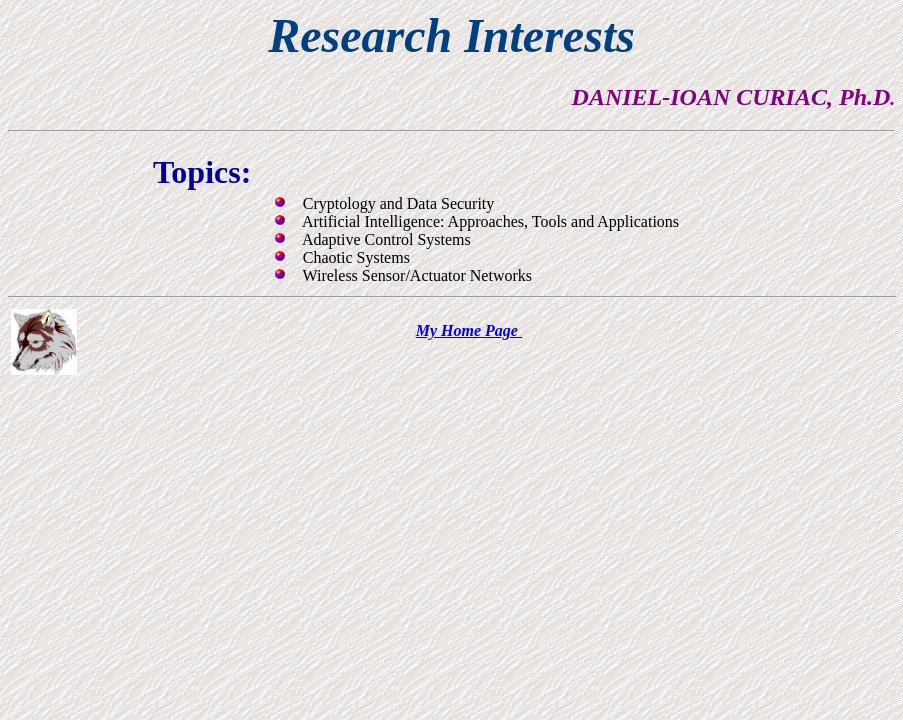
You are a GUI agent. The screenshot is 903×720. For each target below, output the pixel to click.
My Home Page (469, 330)
